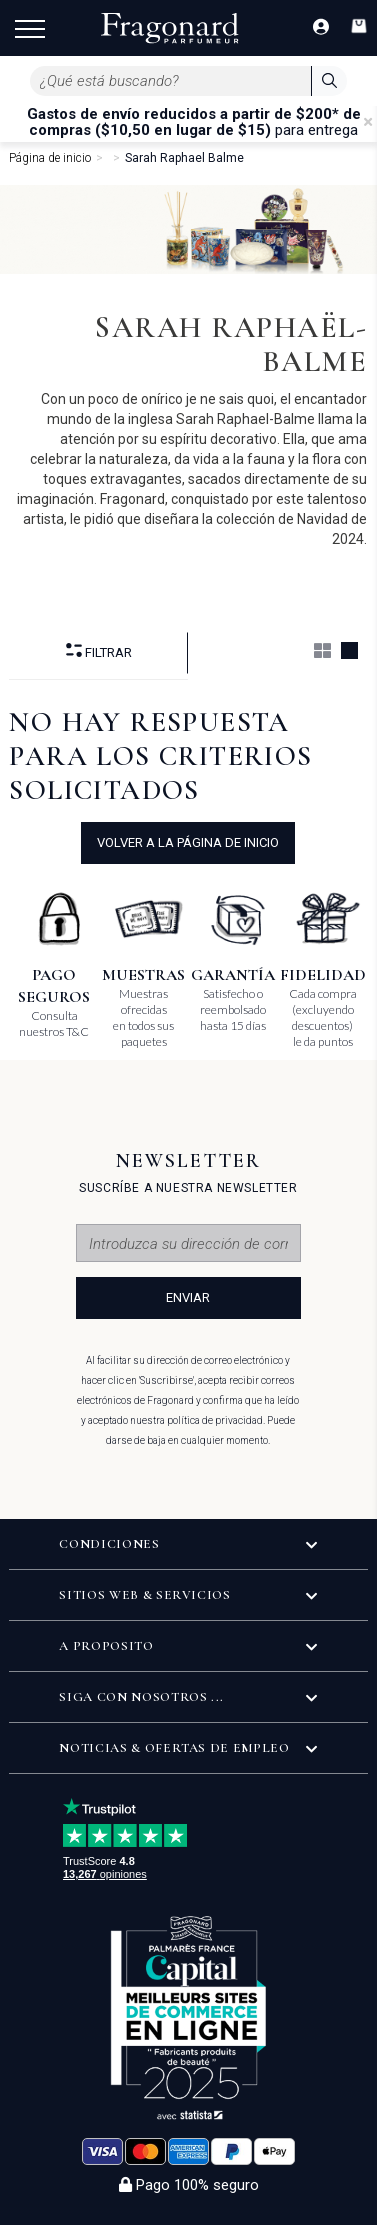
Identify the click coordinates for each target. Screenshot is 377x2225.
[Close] (368, 122)
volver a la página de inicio (188, 842)
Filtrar (99, 651)
